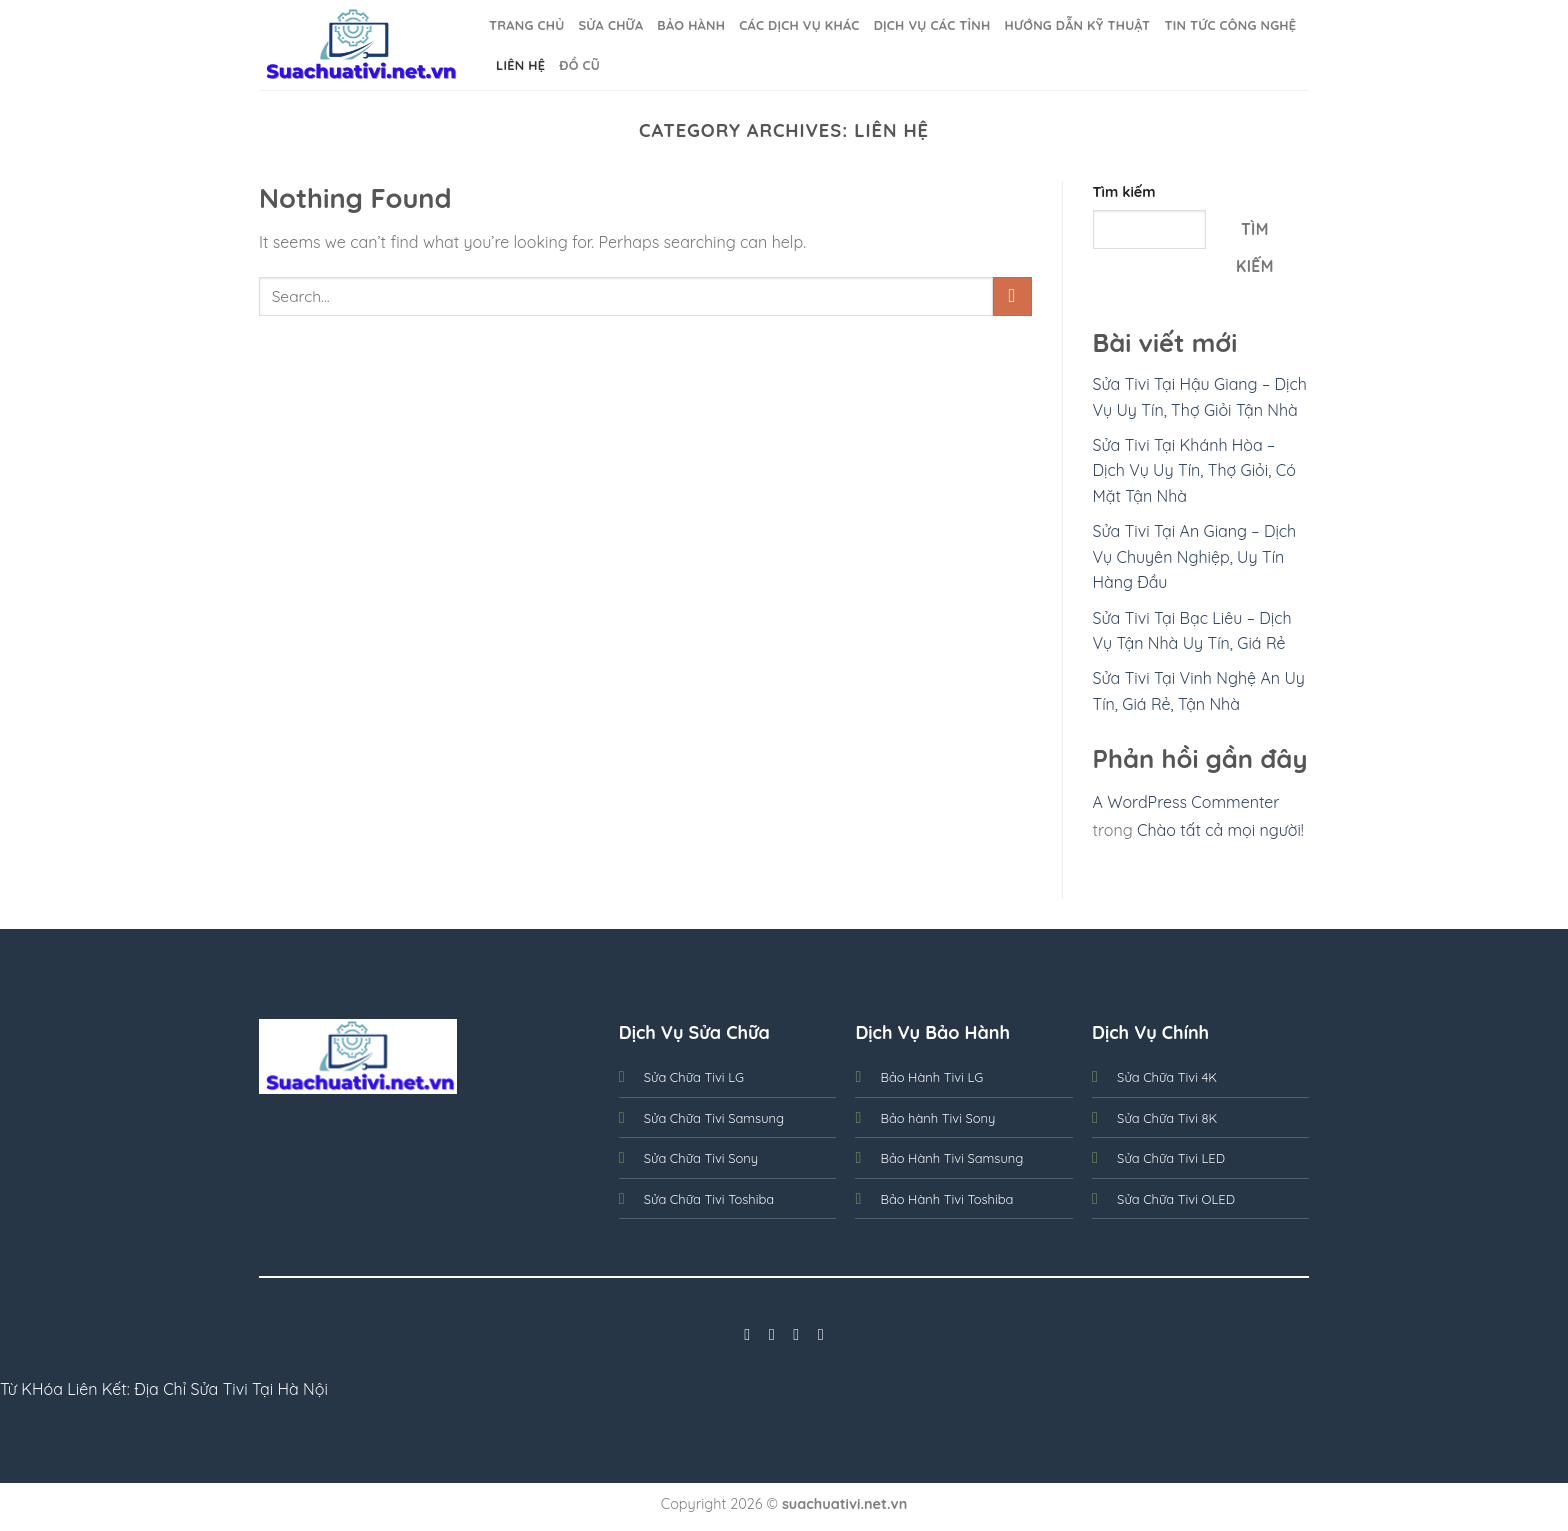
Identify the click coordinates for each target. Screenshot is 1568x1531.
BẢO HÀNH (691, 25)
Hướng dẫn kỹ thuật (1077, 25)
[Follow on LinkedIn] (821, 1334)
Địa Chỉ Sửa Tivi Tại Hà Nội (231, 1389)
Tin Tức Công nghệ (1230, 25)
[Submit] (1012, 296)
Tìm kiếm (1124, 192)
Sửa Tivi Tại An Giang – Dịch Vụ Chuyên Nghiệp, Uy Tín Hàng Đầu (1195, 556)
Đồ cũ (579, 65)
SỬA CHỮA (610, 25)
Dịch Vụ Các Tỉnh (932, 25)
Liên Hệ (520, 65)
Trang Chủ (526, 25)
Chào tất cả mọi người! (1220, 830)
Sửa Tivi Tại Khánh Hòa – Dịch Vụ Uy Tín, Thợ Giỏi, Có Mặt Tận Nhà (1194, 470)
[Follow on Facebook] (747, 1334)
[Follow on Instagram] (772, 1334)
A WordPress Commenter (1186, 802)
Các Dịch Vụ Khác (799, 25)
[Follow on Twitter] (796, 1334)
